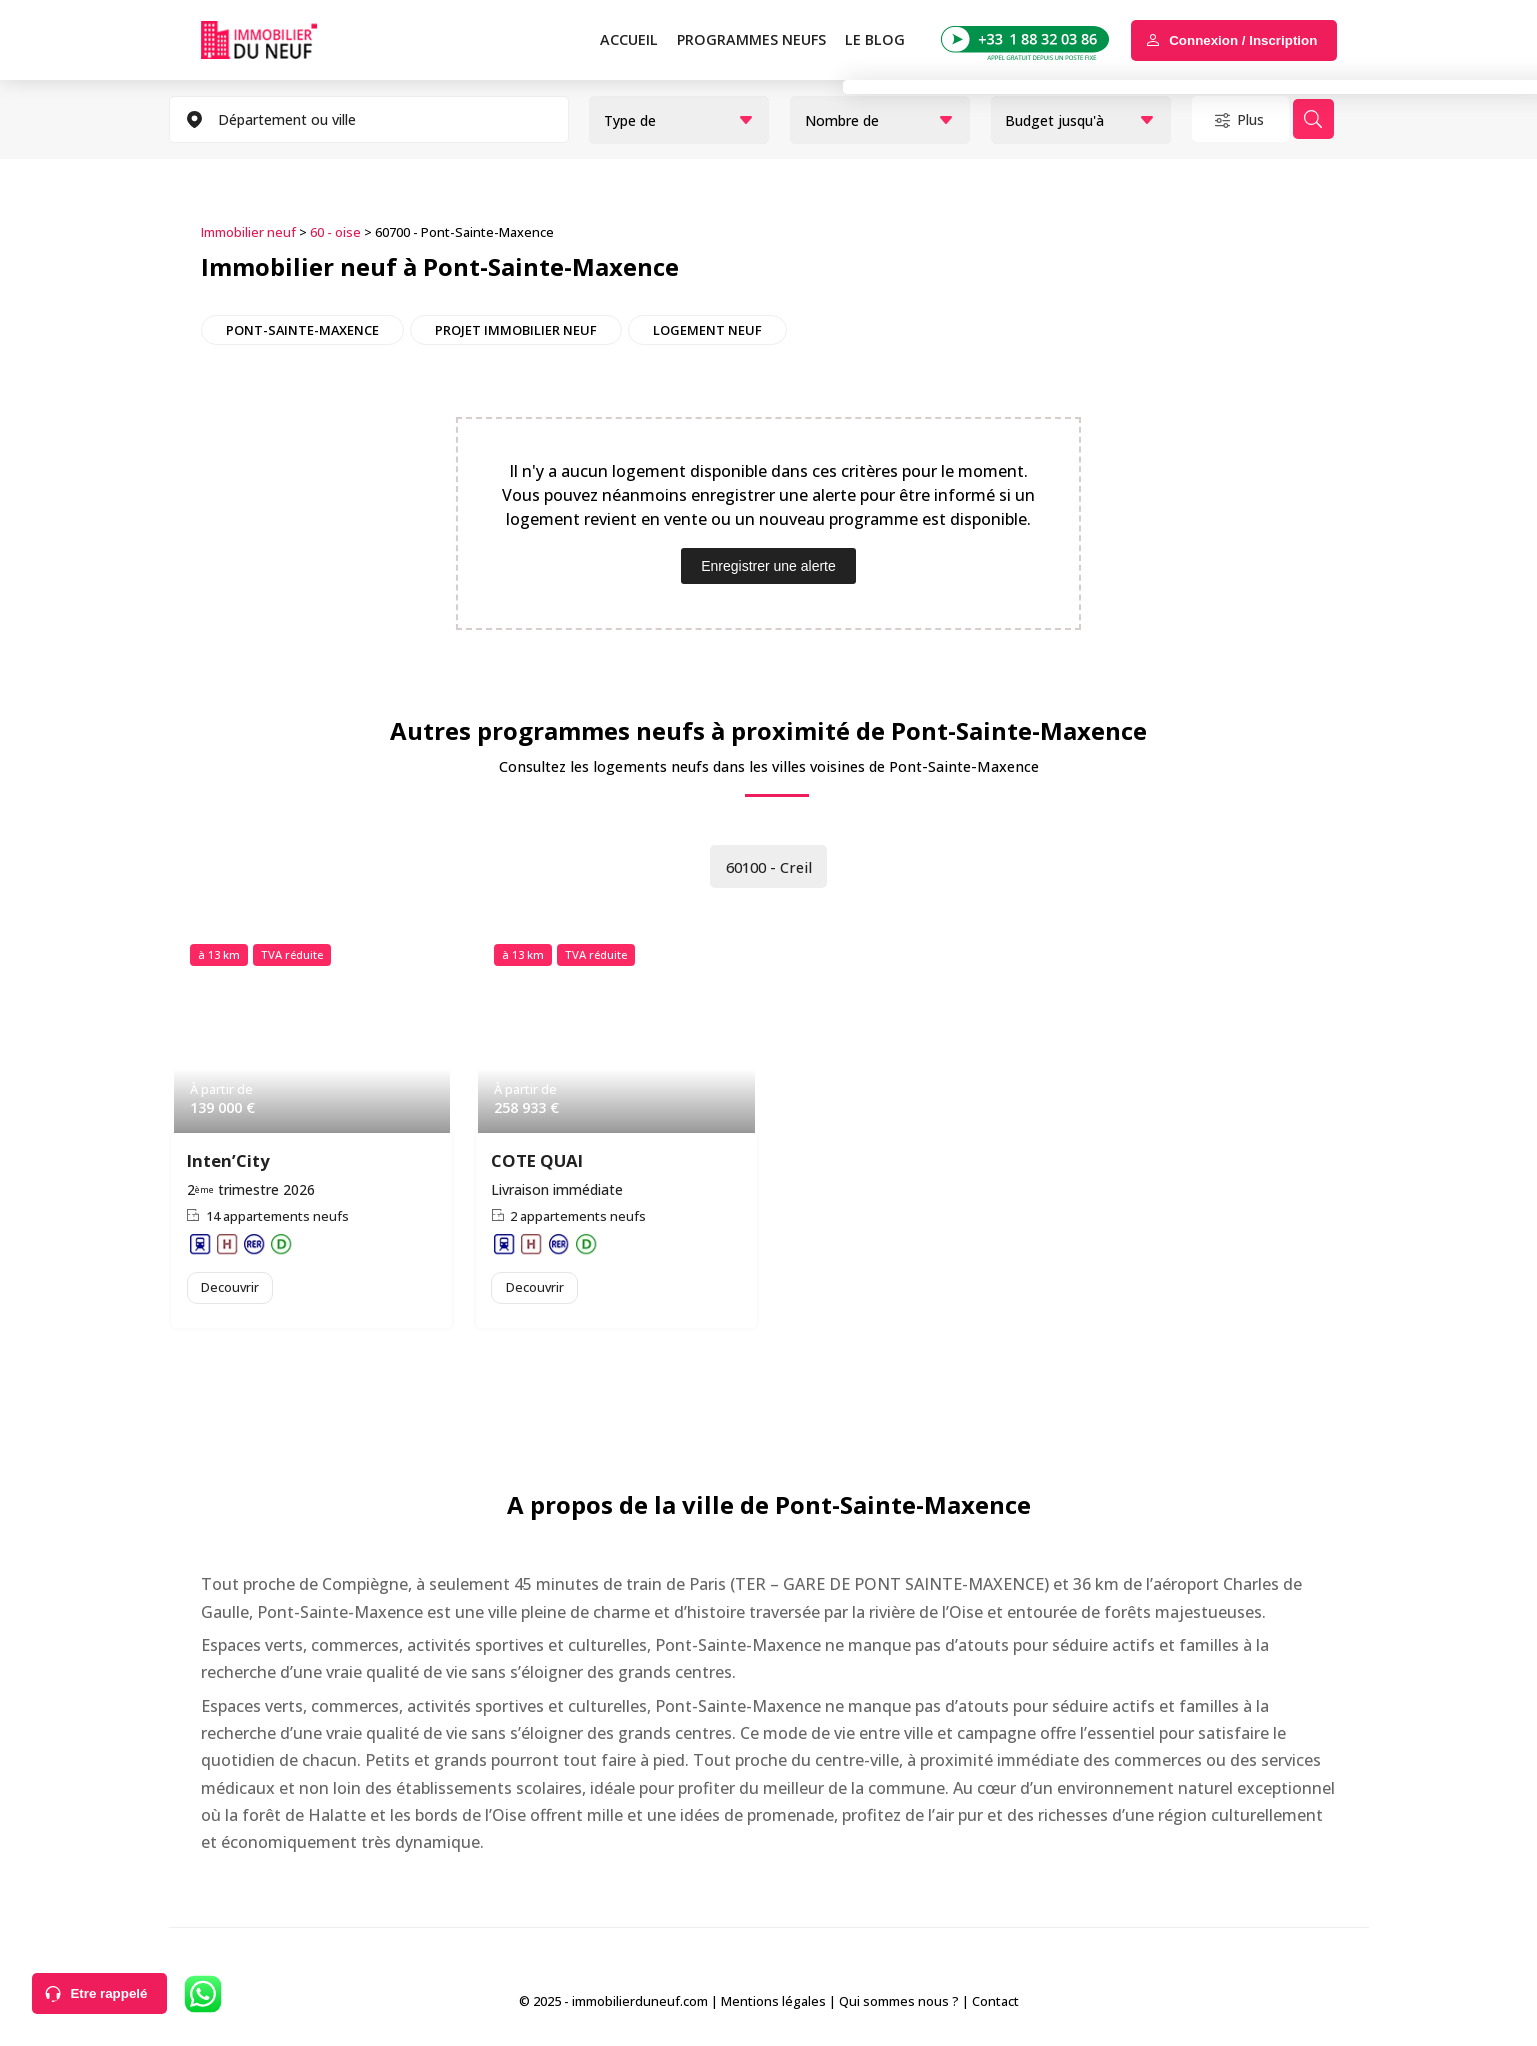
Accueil (629, 39)
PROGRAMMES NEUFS (751, 39)
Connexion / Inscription (1243, 40)
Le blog (875, 39)
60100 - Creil (769, 866)
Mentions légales (773, 2005)
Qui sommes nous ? (899, 2005)
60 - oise (335, 231)
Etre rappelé (108, 1993)
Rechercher (1343, 119)
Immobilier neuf (248, 231)
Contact (995, 2005)
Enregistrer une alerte (768, 564)
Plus (1259, 119)
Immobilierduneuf (282, 40)
